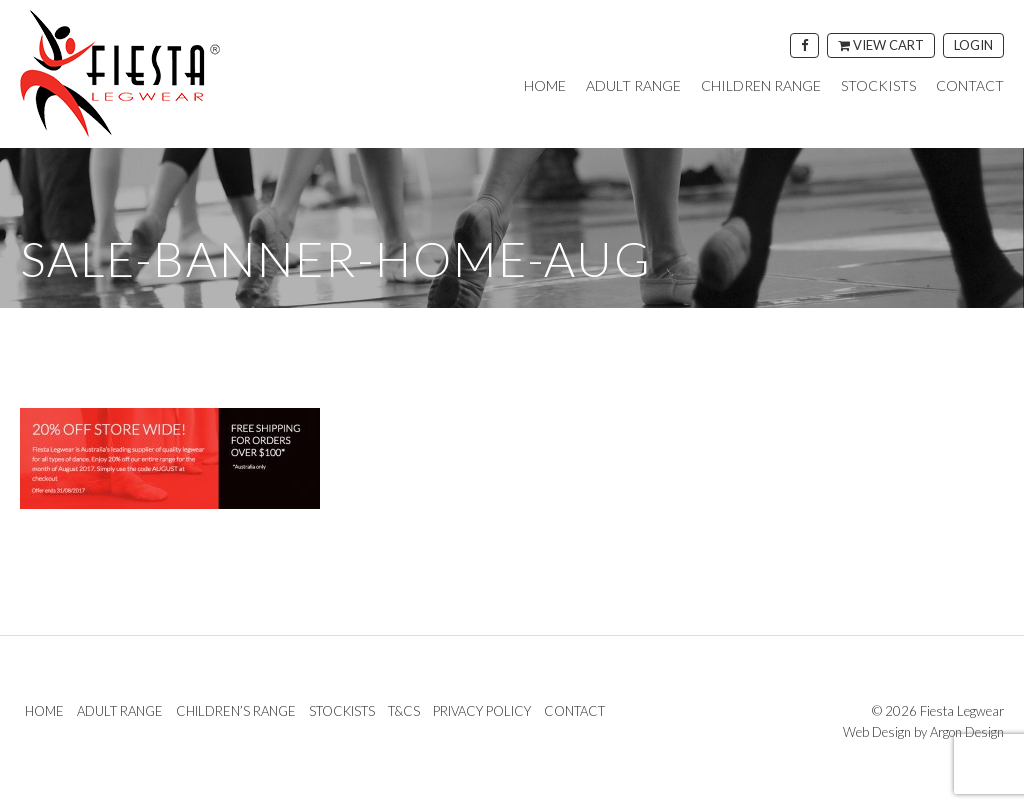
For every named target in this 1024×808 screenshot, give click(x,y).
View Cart (881, 45)
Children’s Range (236, 711)
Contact (970, 86)
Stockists (878, 86)
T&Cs (404, 711)
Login (973, 45)
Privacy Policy (482, 711)
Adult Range (633, 86)
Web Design (877, 732)
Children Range (761, 86)
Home (545, 86)
